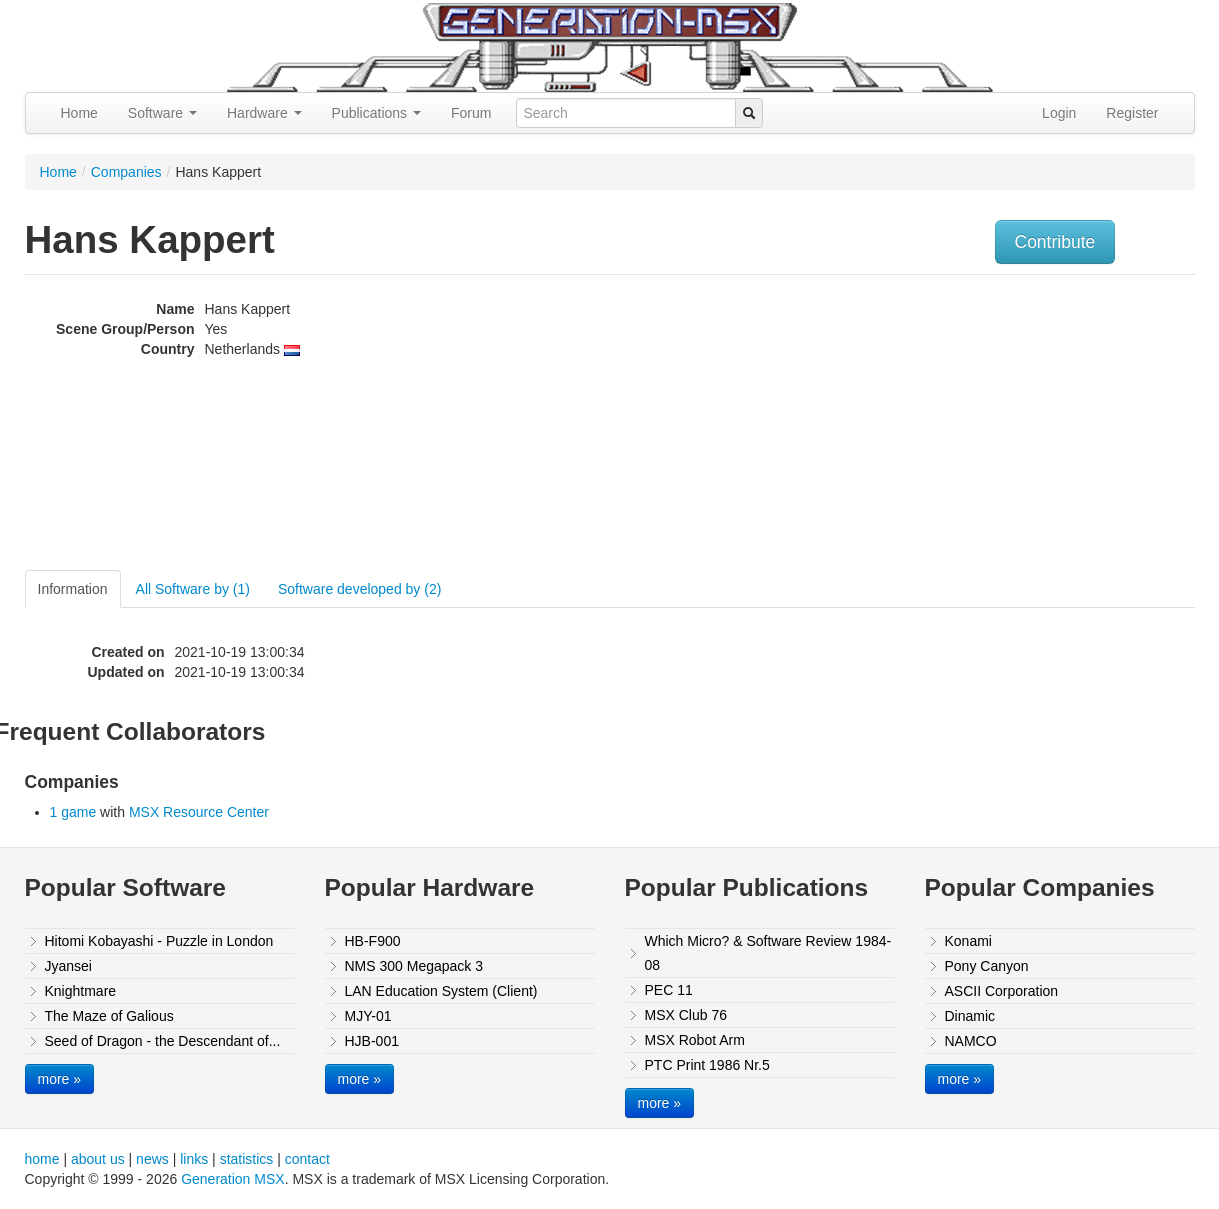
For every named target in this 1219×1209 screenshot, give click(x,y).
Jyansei (68, 966)
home (42, 1159)
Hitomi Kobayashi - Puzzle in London (159, 941)
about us (98, 1159)
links (194, 1159)
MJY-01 (368, 1016)
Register (1132, 113)
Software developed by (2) (359, 589)
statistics (247, 1159)
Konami (968, 941)
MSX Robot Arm (695, 1040)
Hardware (264, 113)
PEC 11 (669, 990)
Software (162, 113)
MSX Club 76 (686, 1015)
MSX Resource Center (199, 812)
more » (60, 1079)
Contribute (1055, 242)
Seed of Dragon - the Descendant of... (163, 1041)
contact (307, 1159)
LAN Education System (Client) (441, 991)
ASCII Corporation (1002, 991)
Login (1059, 113)
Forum (471, 113)
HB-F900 (373, 941)
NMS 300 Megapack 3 (414, 966)
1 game (73, 812)
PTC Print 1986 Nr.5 (707, 1065)
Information (73, 589)
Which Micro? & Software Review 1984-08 (768, 953)
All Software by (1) (193, 589)
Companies (126, 172)
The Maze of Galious (109, 1016)
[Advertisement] (993, 425)
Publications (376, 113)
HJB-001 (372, 1041)
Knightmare (81, 991)
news (152, 1159)
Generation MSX (233, 1179)
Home (79, 113)
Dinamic (970, 1016)
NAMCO (971, 1041)
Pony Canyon (987, 966)
